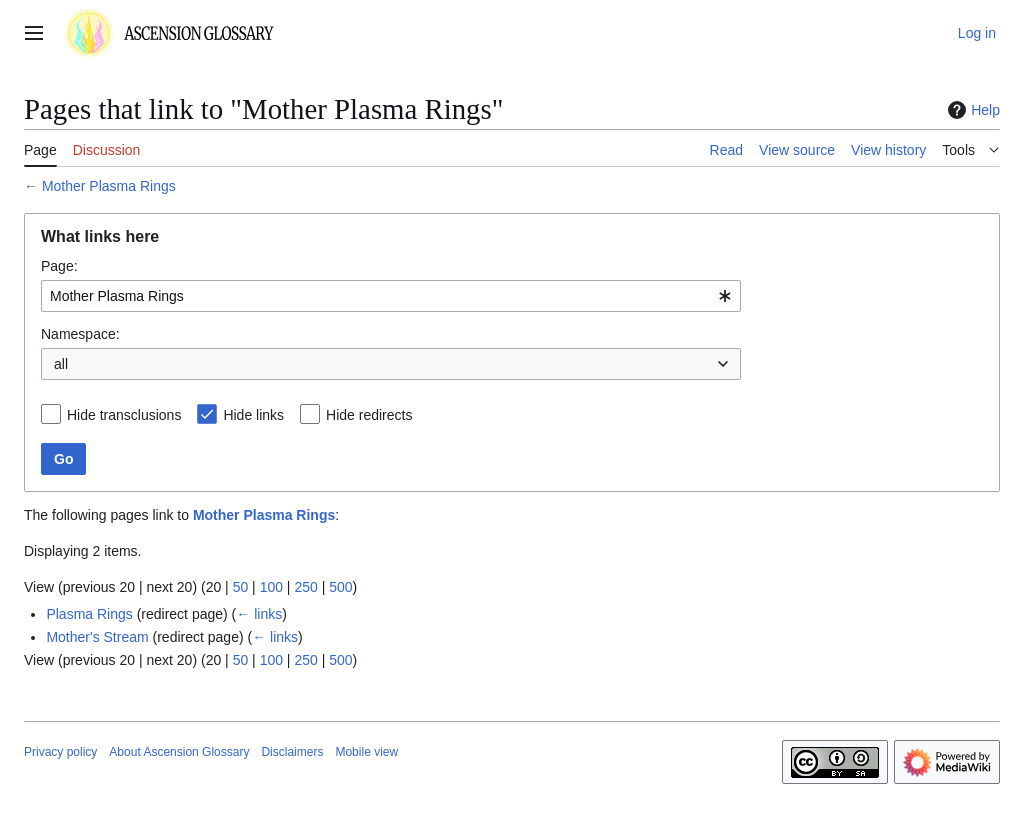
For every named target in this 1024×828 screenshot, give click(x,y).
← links (259, 614)
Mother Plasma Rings (109, 186)
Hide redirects (369, 415)
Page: (59, 266)
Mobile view (366, 752)
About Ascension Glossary (179, 752)
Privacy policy (60, 752)
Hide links (253, 415)
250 (305, 587)
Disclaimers (292, 752)
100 (271, 587)
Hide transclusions (124, 415)
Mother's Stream (97, 637)
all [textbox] (61, 364)
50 (241, 587)
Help (971, 110)
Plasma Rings (89, 614)
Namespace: (80, 334)
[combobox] (391, 296)
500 (340, 587)
